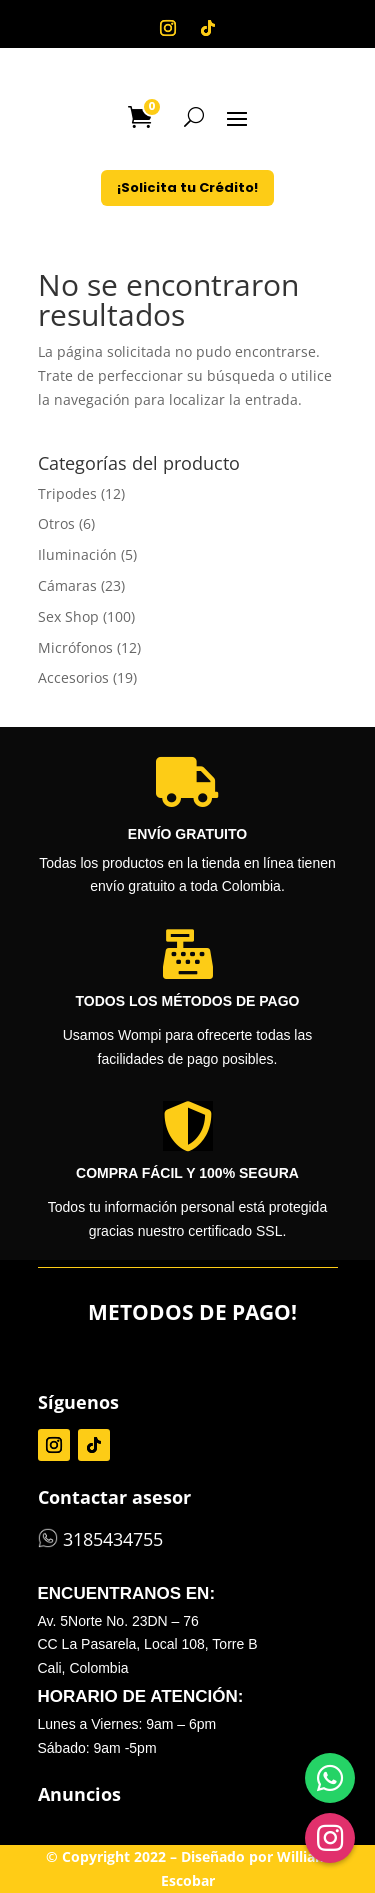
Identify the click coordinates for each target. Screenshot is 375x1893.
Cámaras (67, 585)
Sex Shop (68, 616)
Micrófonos (75, 647)
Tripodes (67, 493)
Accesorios (73, 677)
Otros (56, 523)
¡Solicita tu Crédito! (187, 187)
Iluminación (77, 554)
